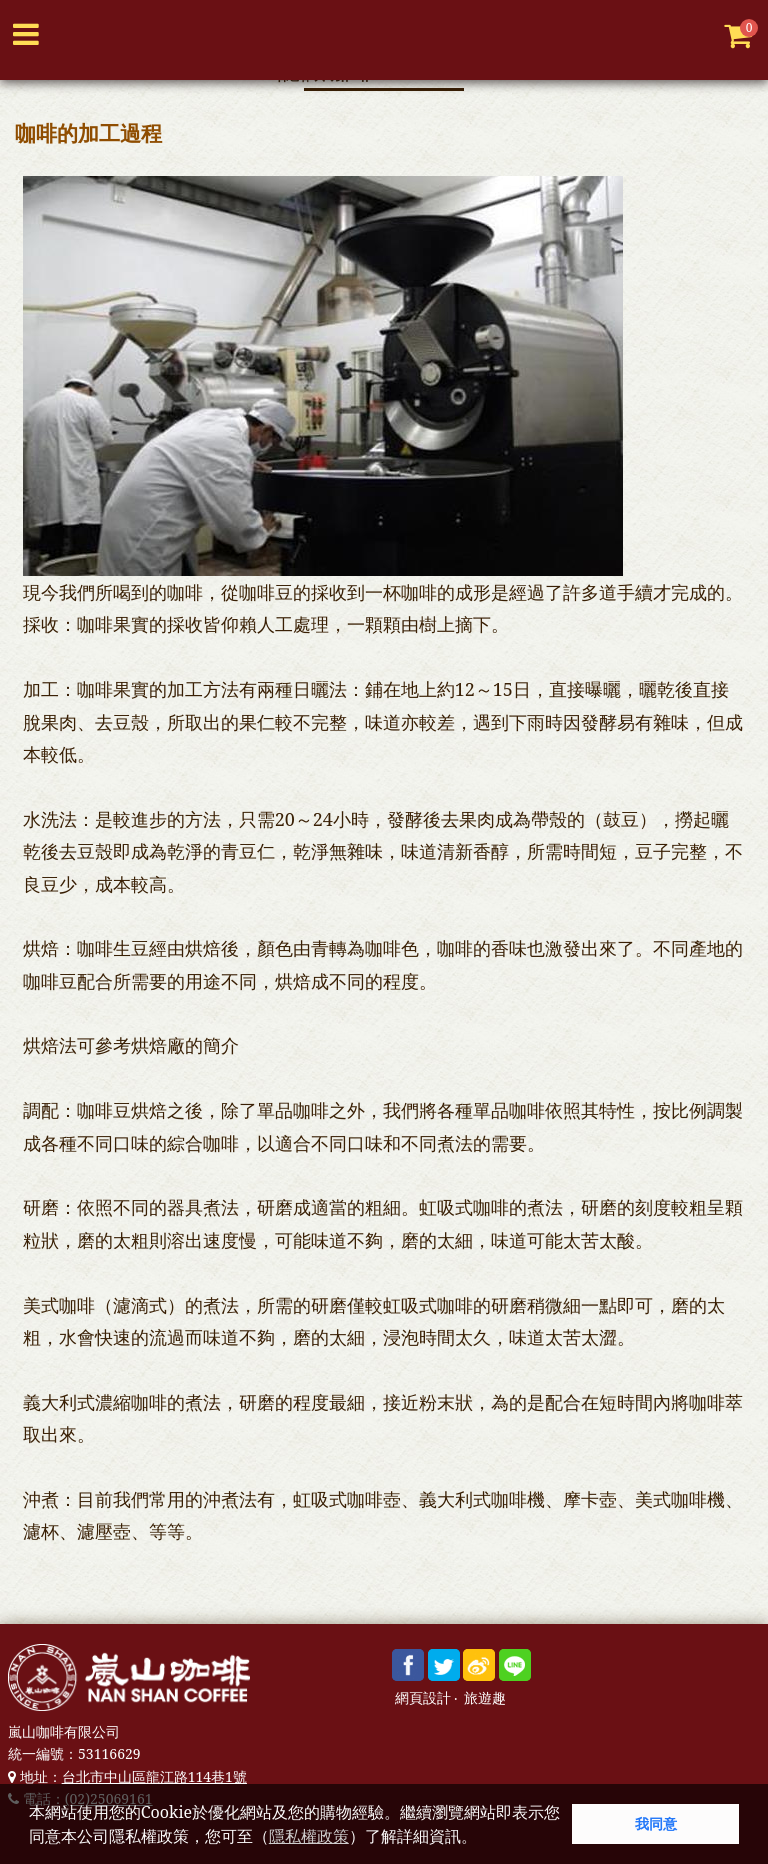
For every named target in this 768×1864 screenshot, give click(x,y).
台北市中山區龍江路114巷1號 (154, 1776)
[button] (484, 1839)
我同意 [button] (656, 1823)
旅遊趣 (485, 1698)
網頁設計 (423, 1698)
